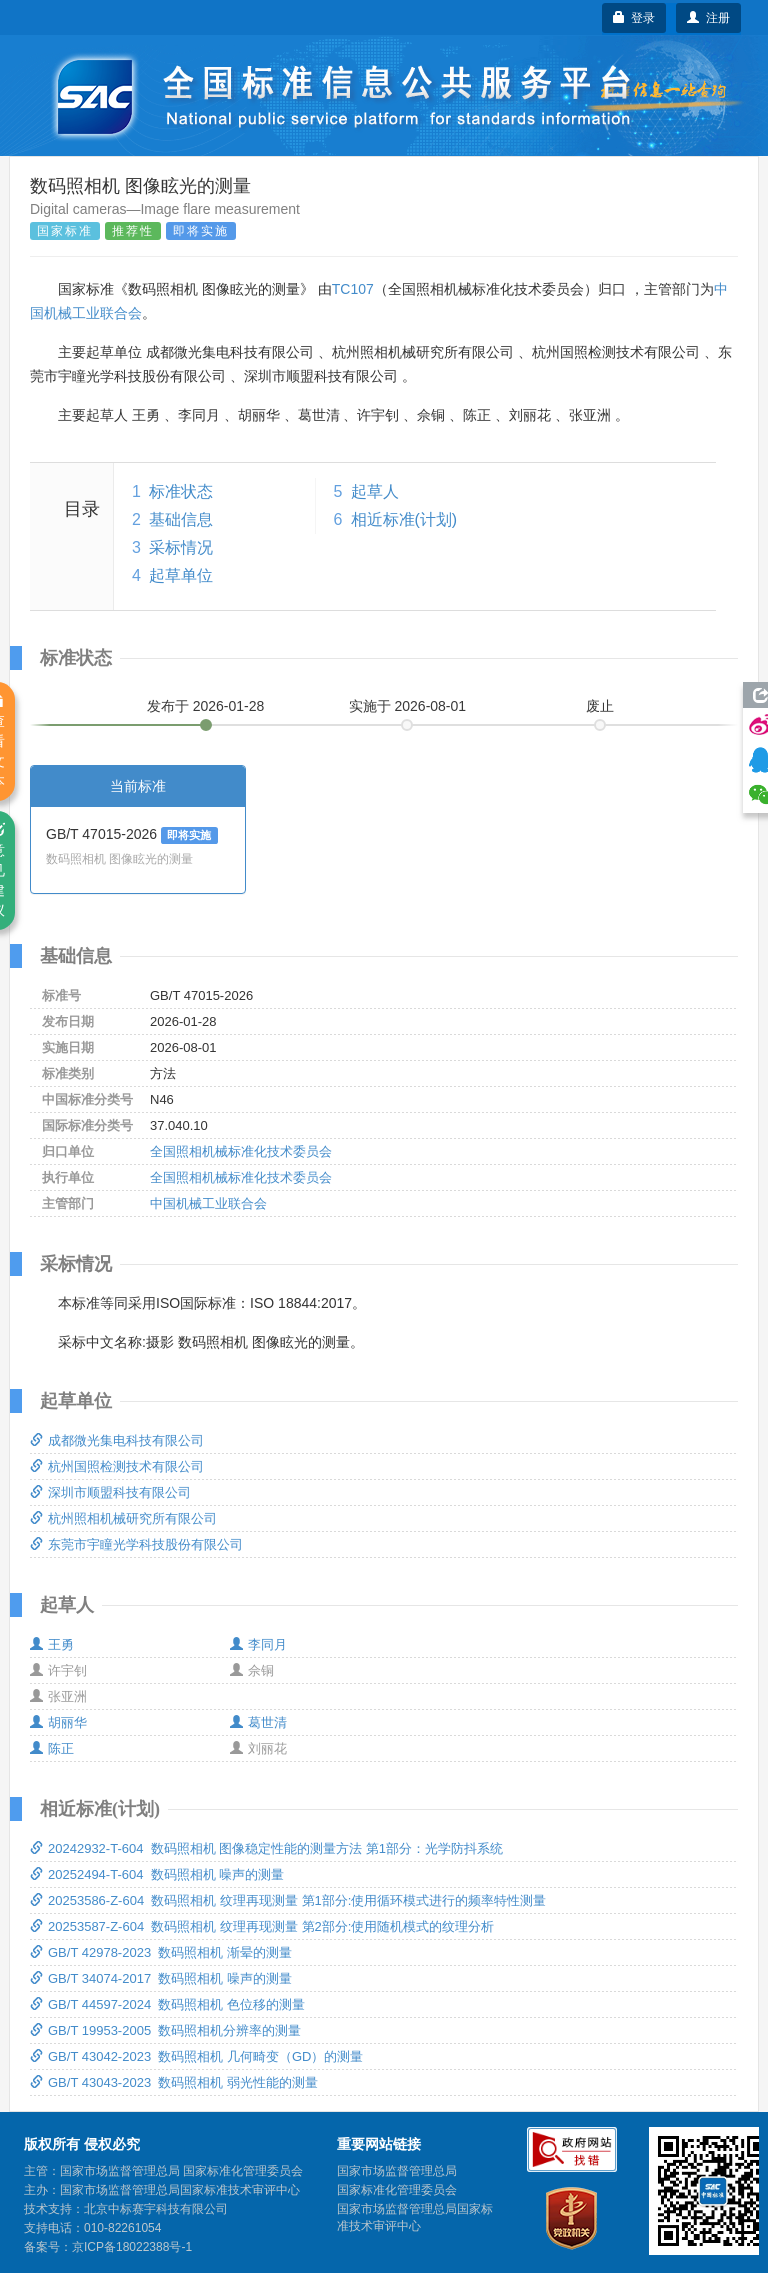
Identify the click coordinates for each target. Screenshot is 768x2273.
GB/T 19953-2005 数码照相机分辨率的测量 (165, 2030)
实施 (408, 706)
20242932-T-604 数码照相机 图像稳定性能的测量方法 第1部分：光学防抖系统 (266, 1848)
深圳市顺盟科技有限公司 (110, 1492)
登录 (634, 18)
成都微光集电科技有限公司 (117, 1440)
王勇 (52, 1644)
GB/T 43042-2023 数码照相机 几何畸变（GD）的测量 (196, 2056)
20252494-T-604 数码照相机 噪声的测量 (157, 1874)
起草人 (375, 491)
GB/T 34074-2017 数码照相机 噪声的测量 (161, 1978)
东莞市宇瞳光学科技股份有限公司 (136, 1544)
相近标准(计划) (404, 519)
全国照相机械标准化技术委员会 (241, 1151)
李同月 (258, 1644)
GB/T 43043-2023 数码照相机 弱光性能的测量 (174, 2082)
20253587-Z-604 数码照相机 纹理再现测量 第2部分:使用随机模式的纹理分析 (262, 1926)
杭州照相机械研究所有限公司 (123, 1518)
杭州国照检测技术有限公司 (117, 1466)
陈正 (52, 1748)
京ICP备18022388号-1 (132, 2247)
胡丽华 (58, 1722)
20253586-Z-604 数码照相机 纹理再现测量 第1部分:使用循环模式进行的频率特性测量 (288, 1900)
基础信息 (181, 519)
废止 (600, 706)
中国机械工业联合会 (208, 1203)
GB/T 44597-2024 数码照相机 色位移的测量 (167, 2004)
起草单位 (181, 575)
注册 (708, 18)
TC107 (353, 289)
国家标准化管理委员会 (397, 2190)
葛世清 (258, 1722)
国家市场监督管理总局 (397, 2171)
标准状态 (181, 491)
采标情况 (181, 547)
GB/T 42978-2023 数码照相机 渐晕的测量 (161, 1952)
